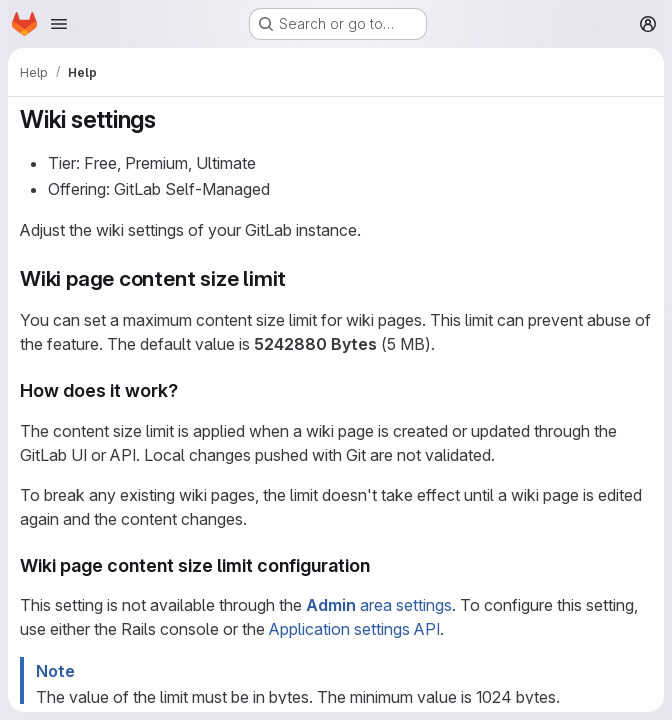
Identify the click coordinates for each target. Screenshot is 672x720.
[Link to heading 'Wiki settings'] (169, 119)
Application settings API (354, 629)
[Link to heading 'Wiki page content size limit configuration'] (380, 565)
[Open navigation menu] (59, 24)
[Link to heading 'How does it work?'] (188, 390)
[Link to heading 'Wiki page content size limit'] (297, 278)
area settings (379, 605)
